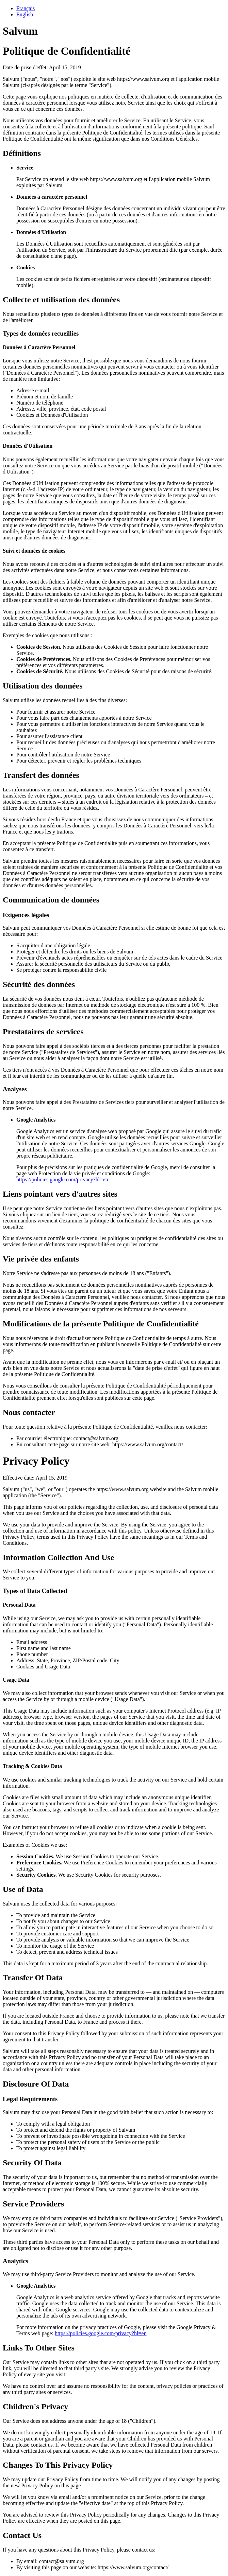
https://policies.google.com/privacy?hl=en (62, 1179)
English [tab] (24, 14)
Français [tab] (25, 8)
